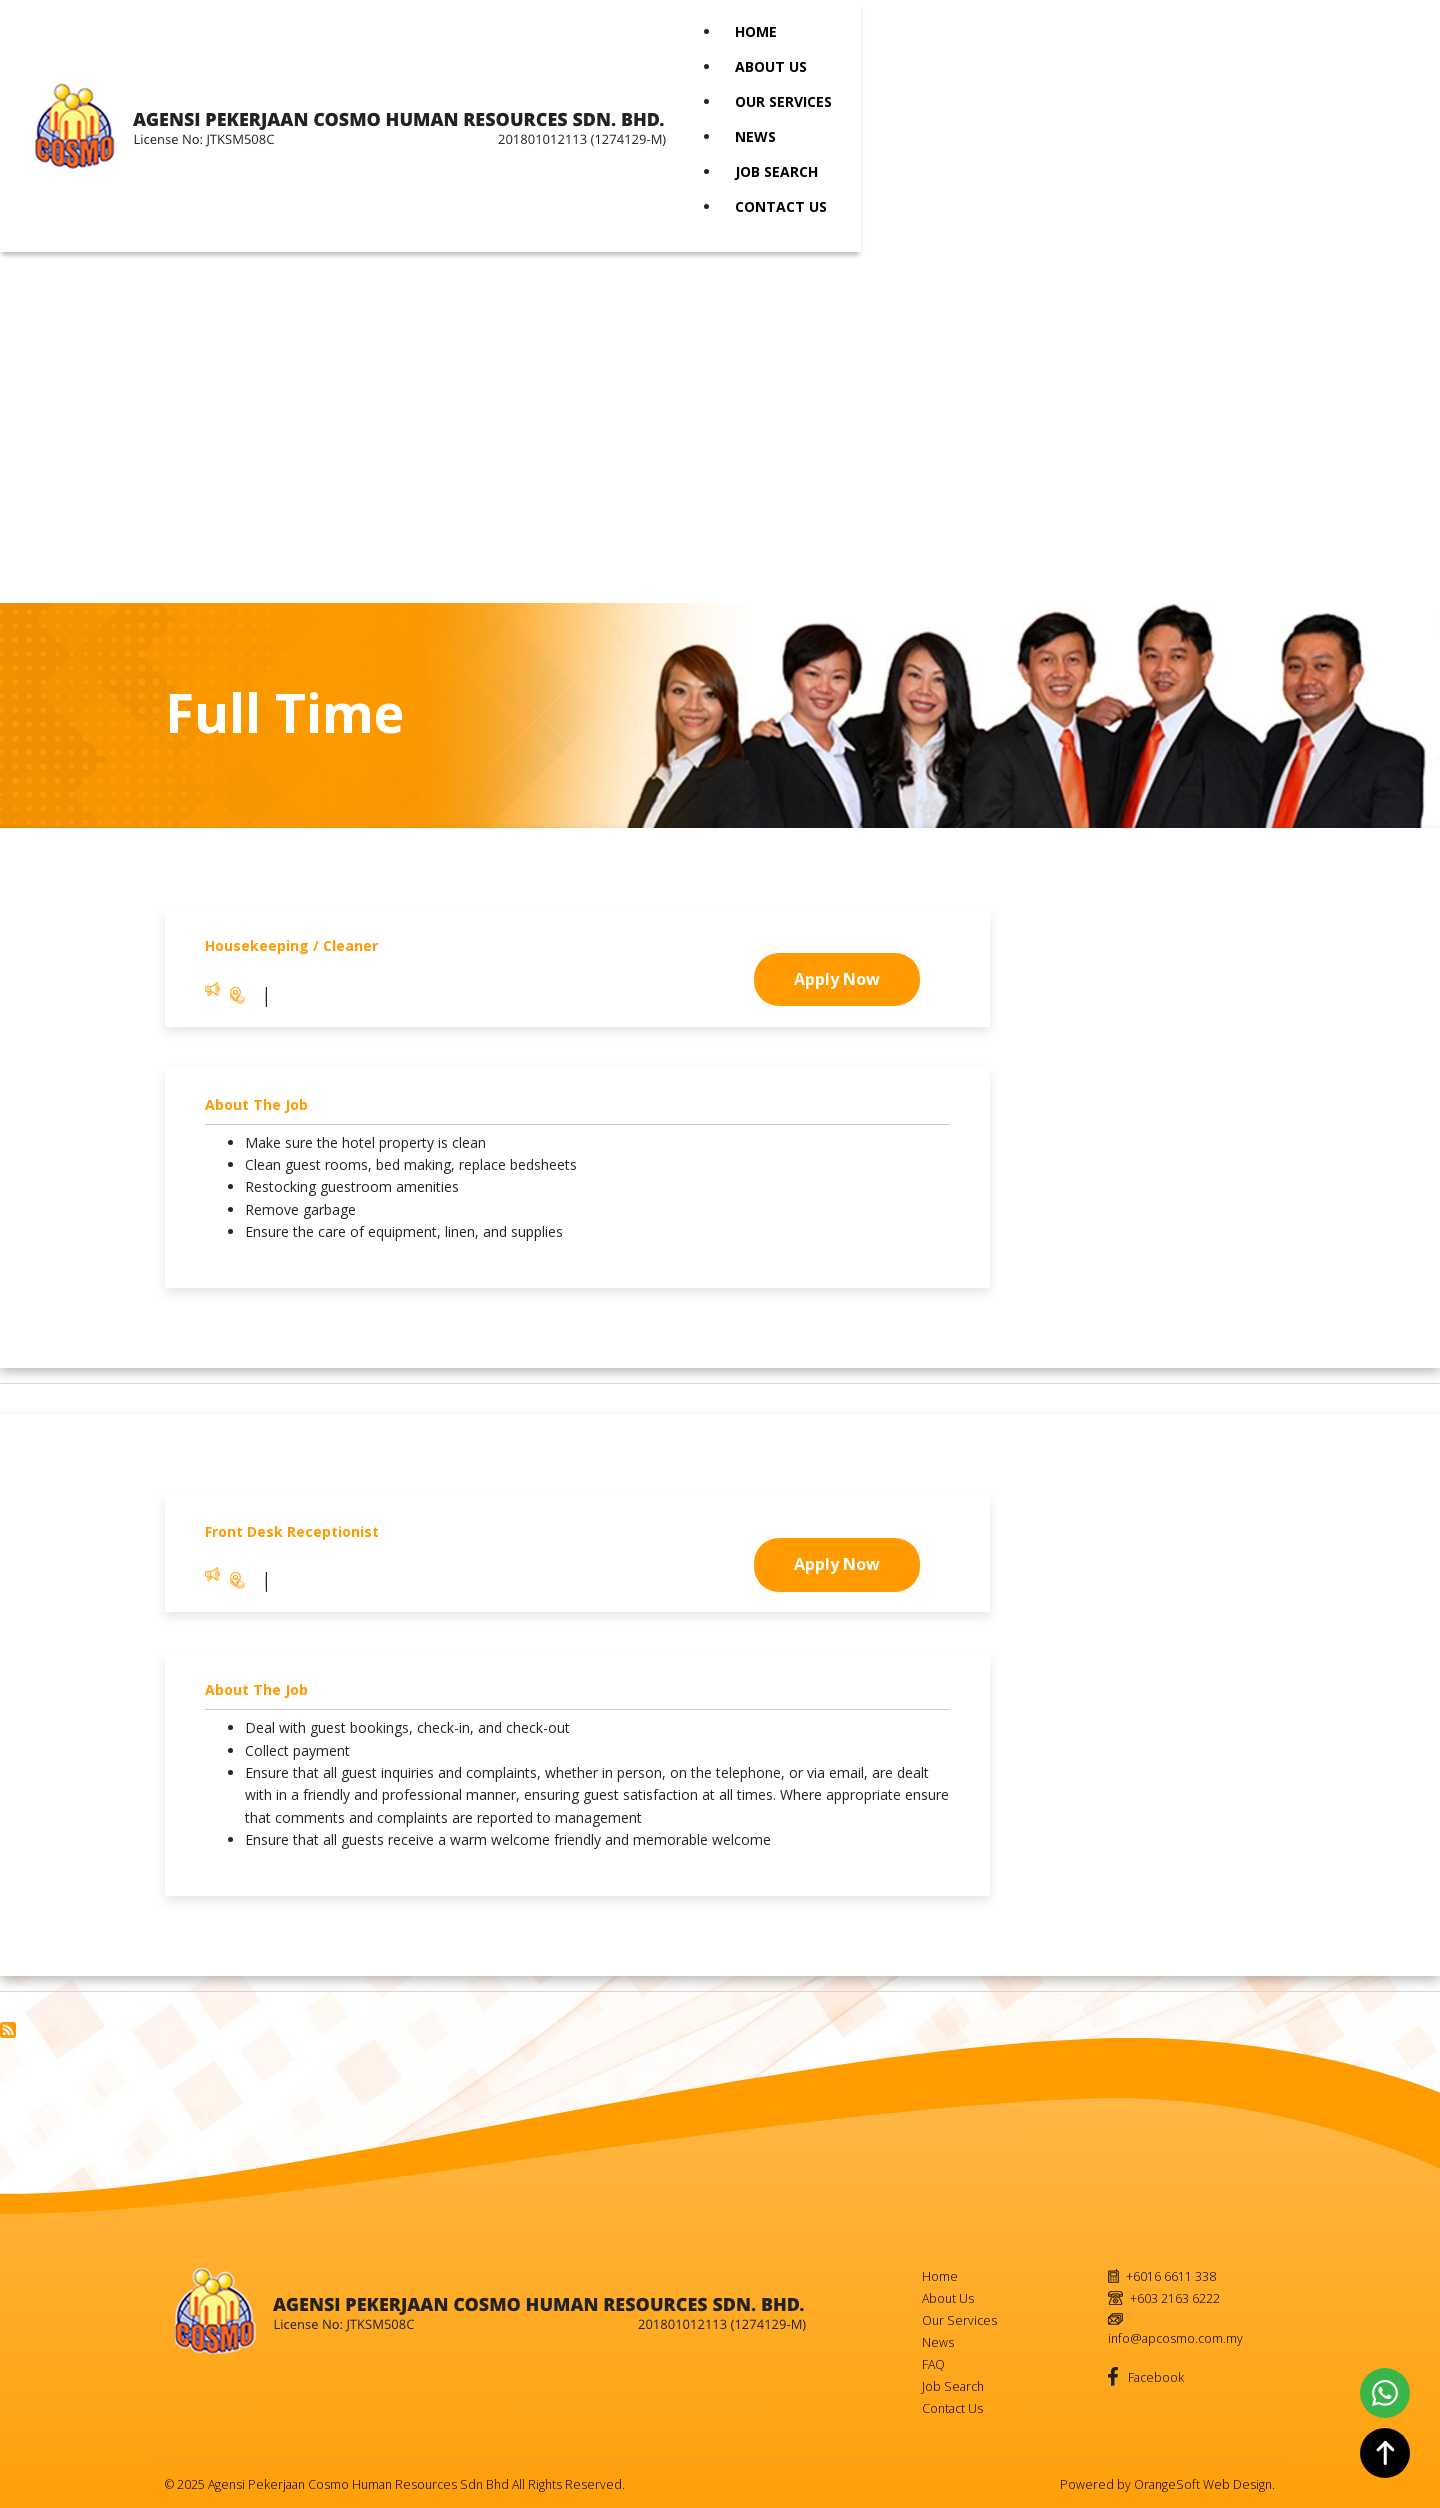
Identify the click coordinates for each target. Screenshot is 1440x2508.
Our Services (783, 101)
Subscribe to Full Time (8, 2030)
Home (756, 31)
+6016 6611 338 (1171, 2276)
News (755, 136)
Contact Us (781, 206)
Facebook (1154, 2377)
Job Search (776, 171)
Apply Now (837, 979)
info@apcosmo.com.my (1175, 2338)
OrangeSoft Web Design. (1204, 2484)
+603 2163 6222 (1175, 2298)
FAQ (933, 2364)
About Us (771, 66)
